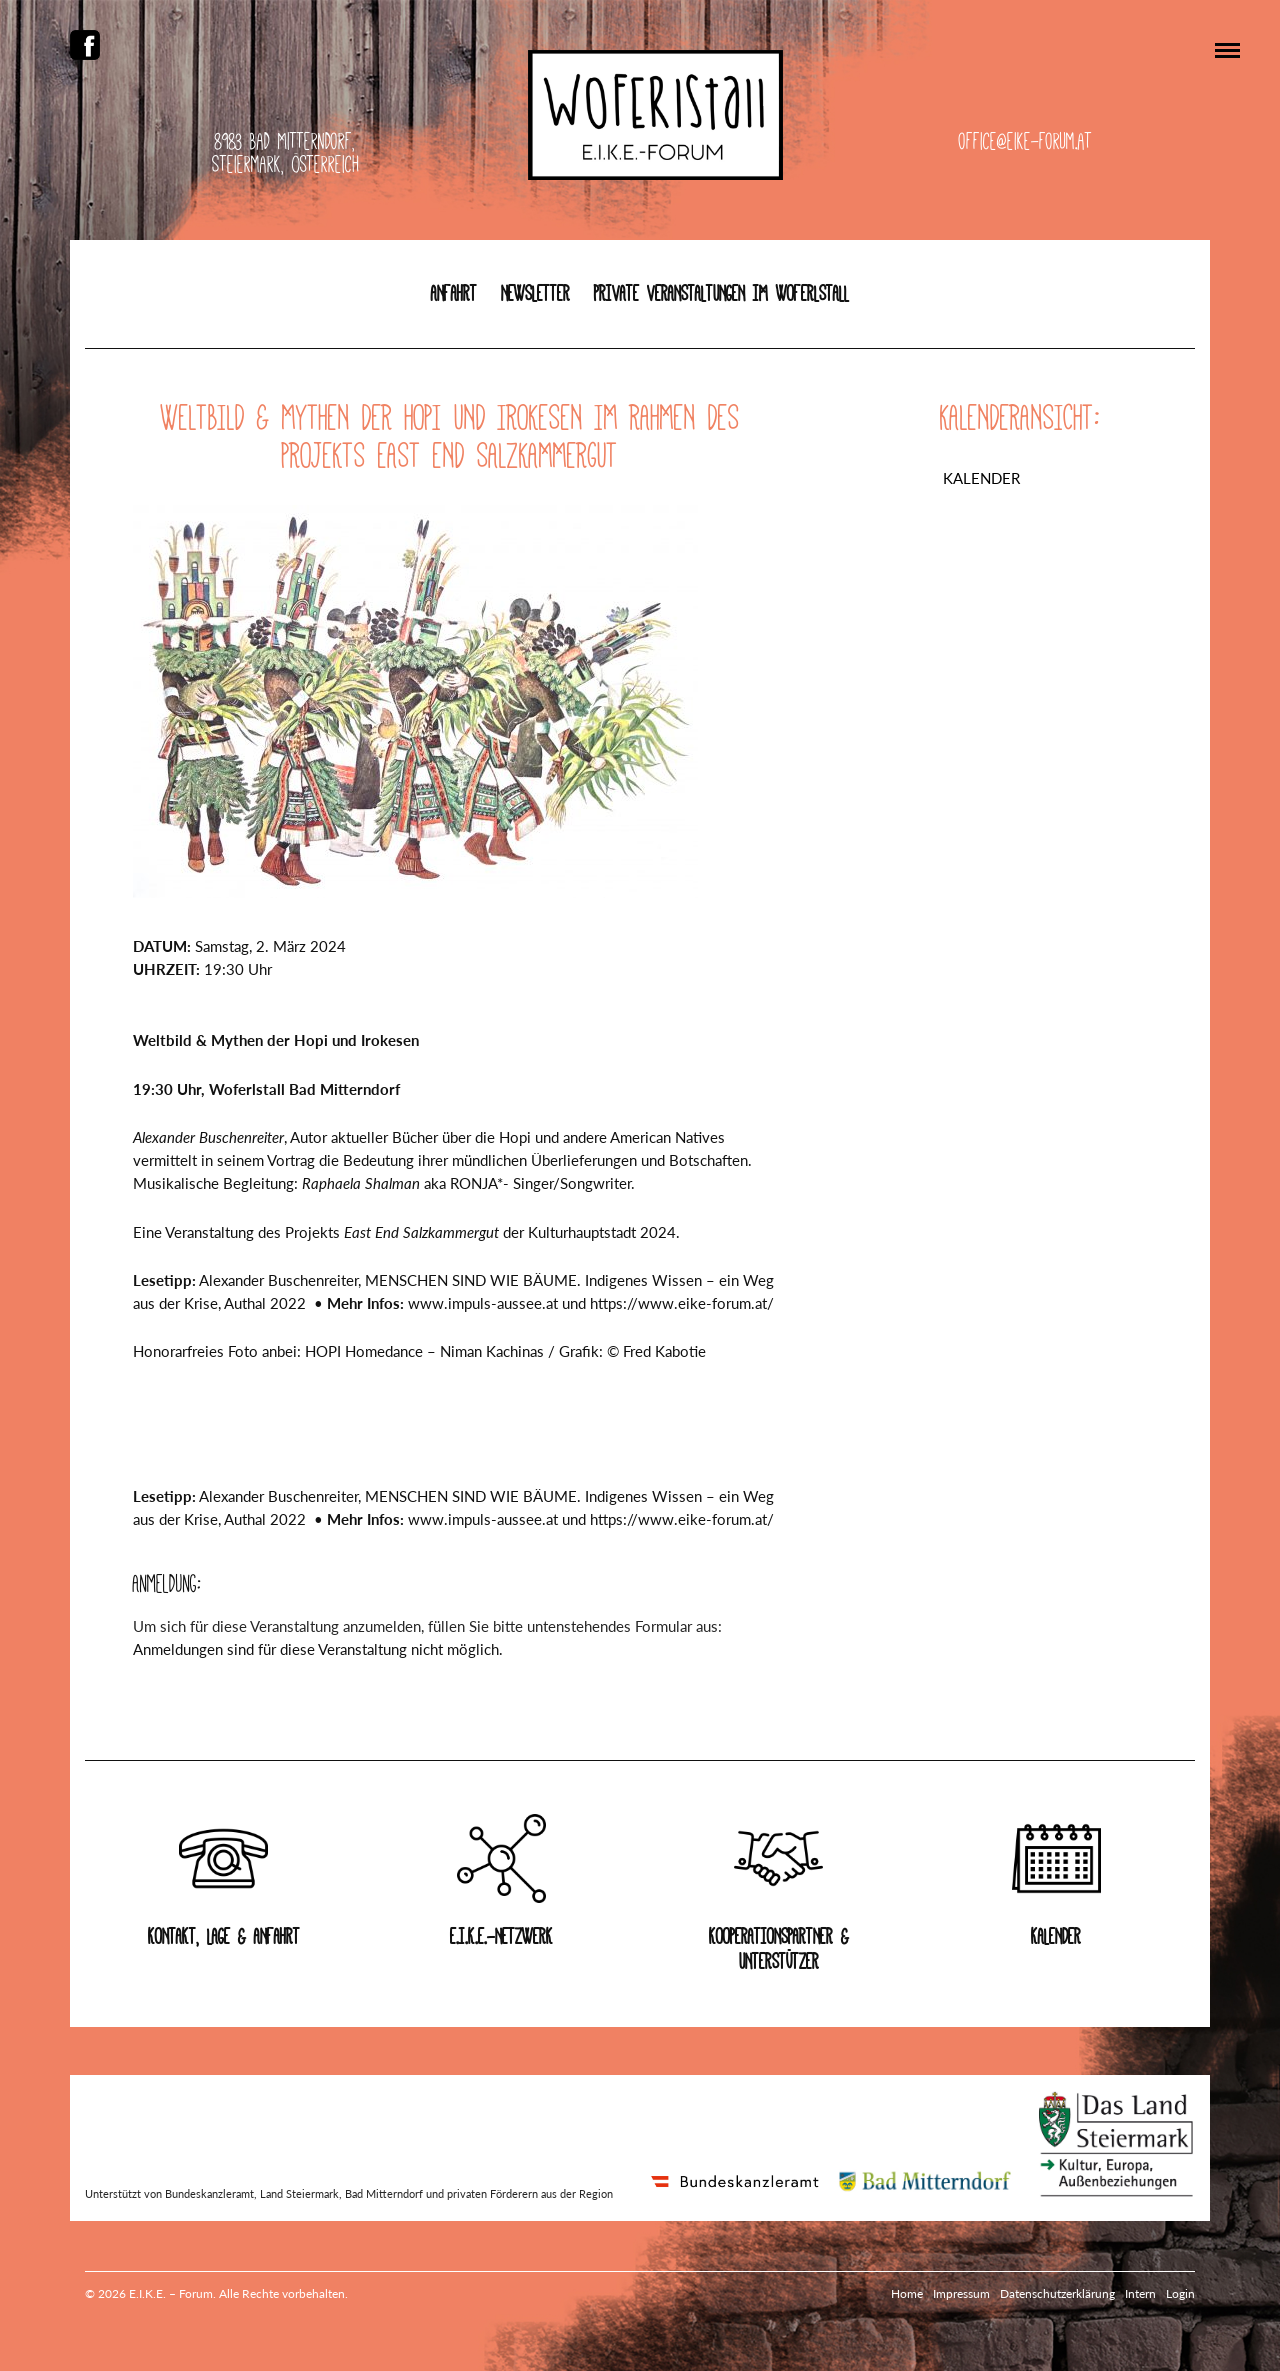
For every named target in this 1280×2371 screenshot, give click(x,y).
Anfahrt (454, 293)
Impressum (961, 2293)
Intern (1140, 2293)
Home (907, 2293)
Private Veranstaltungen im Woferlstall (721, 293)
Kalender (981, 478)
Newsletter (535, 293)
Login (1180, 2293)
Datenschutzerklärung (1057, 2293)
